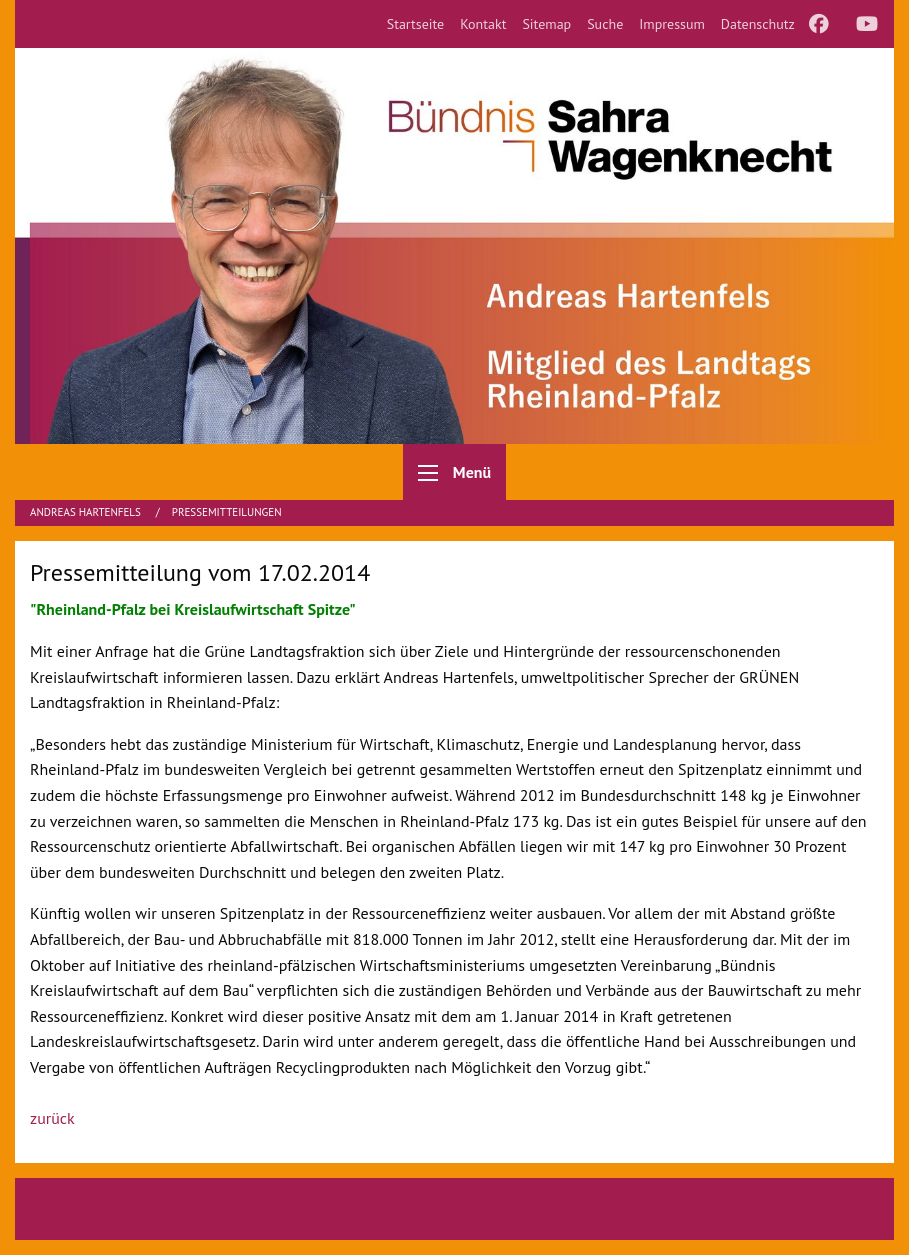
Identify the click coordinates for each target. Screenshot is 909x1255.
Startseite (416, 24)
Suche (605, 24)
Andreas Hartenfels (87, 512)
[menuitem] (416, 24)
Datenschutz (758, 24)
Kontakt (483, 24)
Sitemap (546, 24)
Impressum (672, 24)
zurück (52, 1118)
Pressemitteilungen (227, 512)
